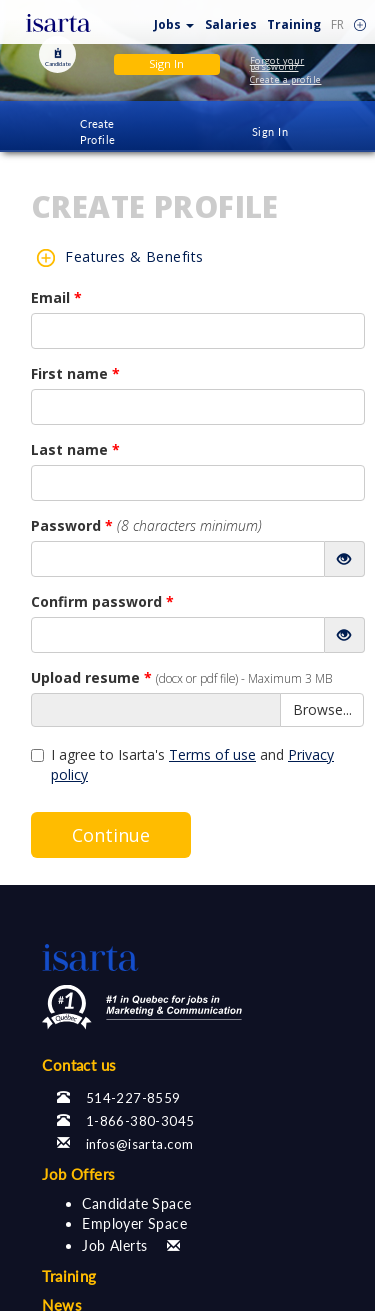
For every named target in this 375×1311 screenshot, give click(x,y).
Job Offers (78, 1174)
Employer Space (134, 1223)
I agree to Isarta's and (182, 764)
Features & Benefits (134, 256)
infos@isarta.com (140, 1144)
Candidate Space (136, 1203)
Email (56, 297)
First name (75, 373)
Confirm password (102, 601)
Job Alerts (114, 1245)
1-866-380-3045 (140, 1121)
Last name (75, 449)
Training (294, 24)
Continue (111, 835)
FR (337, 24)
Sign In (270, 131)
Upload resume (181, 677)
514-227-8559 (133, 1098)
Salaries (231, 24)
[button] (174, 20)
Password (146, 525)
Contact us (79, 1065)
